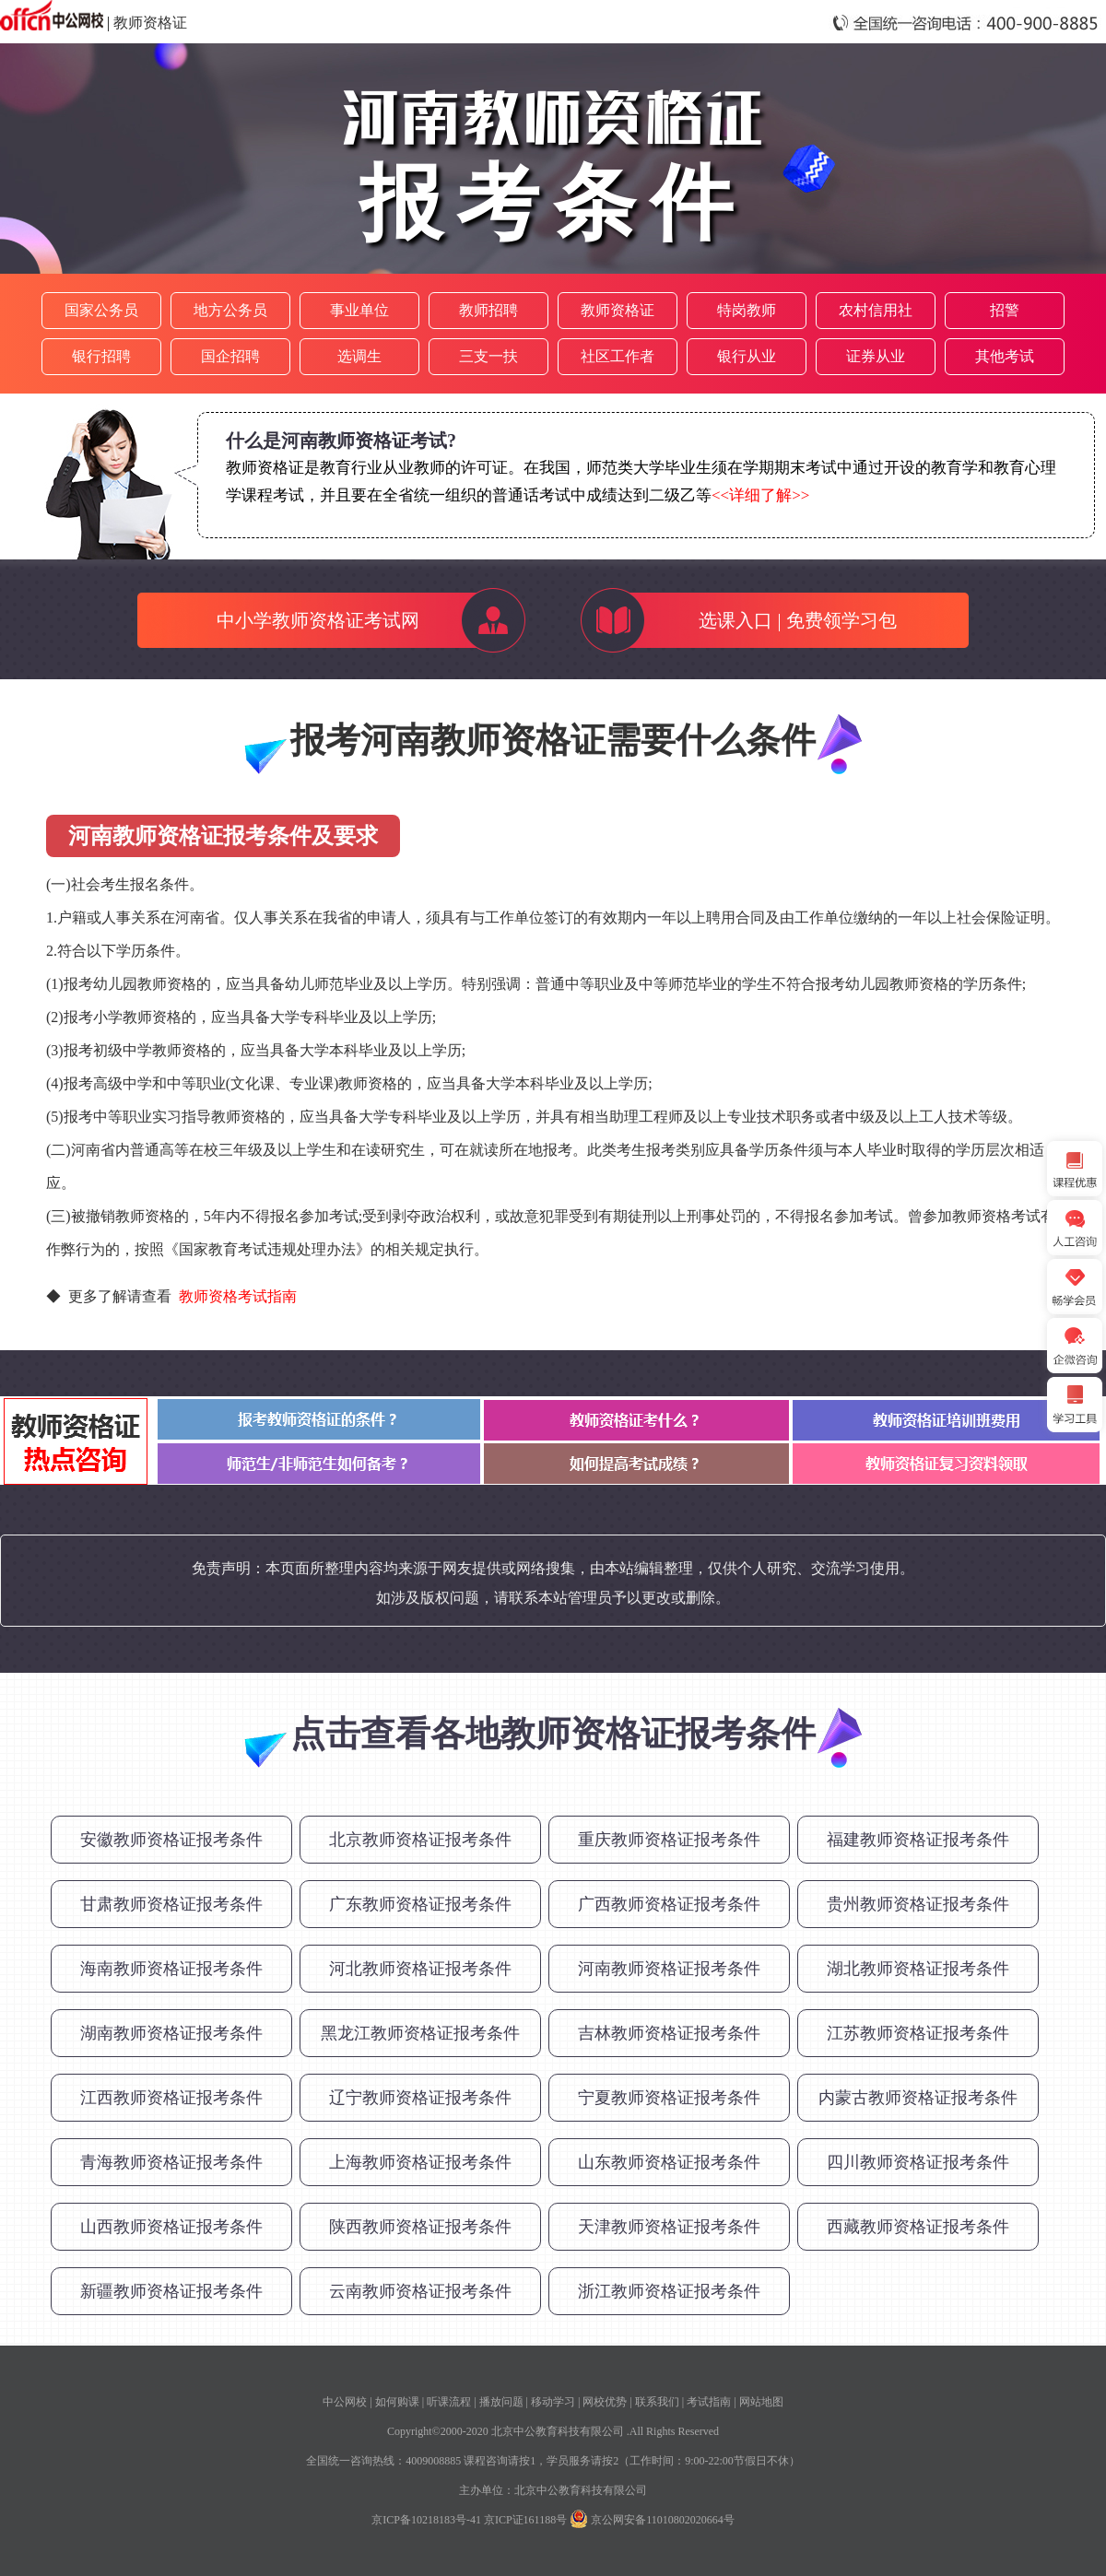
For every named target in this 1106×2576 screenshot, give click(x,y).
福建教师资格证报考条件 (918, 1839)
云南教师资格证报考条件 (420, 2291)
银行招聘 (101, 356)
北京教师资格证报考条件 (420, 1839)
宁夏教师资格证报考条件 (669, 2097)
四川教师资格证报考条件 (918, 2162)
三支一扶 (488, 356)
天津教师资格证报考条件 (669, 2226)
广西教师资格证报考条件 (669, 1904)
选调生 (359, 356)
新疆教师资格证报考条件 (171, 2291)
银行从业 (746, 356)
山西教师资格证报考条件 (171, 2226)
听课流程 (449, 2401)
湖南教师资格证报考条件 (171, 2033)
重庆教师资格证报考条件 (669, 1839)
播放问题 (501, 2401)
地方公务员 (230, 310)
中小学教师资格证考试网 (318, 620)
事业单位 (359, 310)
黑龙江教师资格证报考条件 (420, 2033)
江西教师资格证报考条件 (171, 2097)
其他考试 (1004, 356)
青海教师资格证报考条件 (171, 2162)
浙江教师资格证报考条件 (669, 2291)
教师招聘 (488, 310)
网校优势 (604, 2401)
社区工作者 (617, 356)
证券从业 (875, 356)
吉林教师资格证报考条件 (669, 2033)
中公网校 (345, 2401)
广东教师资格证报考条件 (420, 1904)
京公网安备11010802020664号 (663, 2519)
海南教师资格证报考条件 (171, 1968)
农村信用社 (875, 310)
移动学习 (553, 2401)
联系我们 (657, 2401)
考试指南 (709, 2401)
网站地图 (761, 2401)
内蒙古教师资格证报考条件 (918, 2097)
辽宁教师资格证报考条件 (420, 2097)
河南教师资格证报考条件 (669, 1968)
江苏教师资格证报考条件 (918, 2033)
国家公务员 (101, 310)
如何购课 (397, 2401)
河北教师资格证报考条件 (420, 1968)
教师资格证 (150, 22)
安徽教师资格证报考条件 (171, 1839)
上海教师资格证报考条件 (420, 2162)
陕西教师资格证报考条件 (420, 2226)
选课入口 (735, 620)
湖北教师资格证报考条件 (918, 1968)
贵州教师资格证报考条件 (918, 1904)
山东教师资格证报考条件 (669, 2162)
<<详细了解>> (760, 495)
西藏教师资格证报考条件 (918, 2226)
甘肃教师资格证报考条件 (171, 1904)
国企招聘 (230, 356)
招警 (1004, 310)
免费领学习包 (841, 620)
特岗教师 (746, 310)
